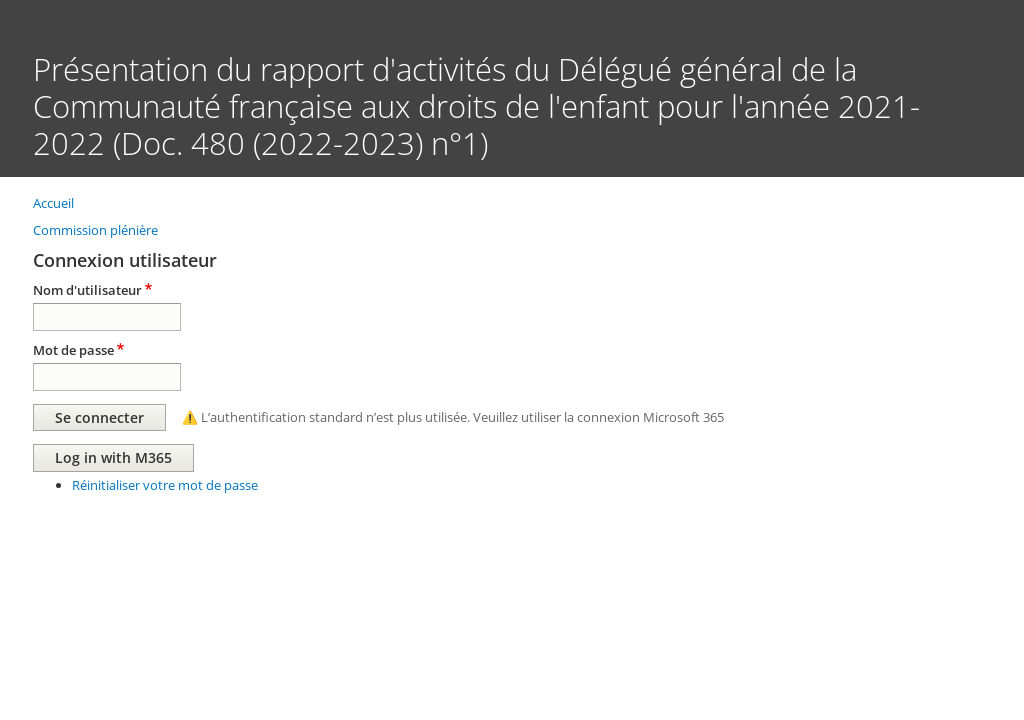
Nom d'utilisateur (87, 290)
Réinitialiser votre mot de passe (165, 485)
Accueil (53, 203)
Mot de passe (73, 350)
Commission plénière (95, 230)
